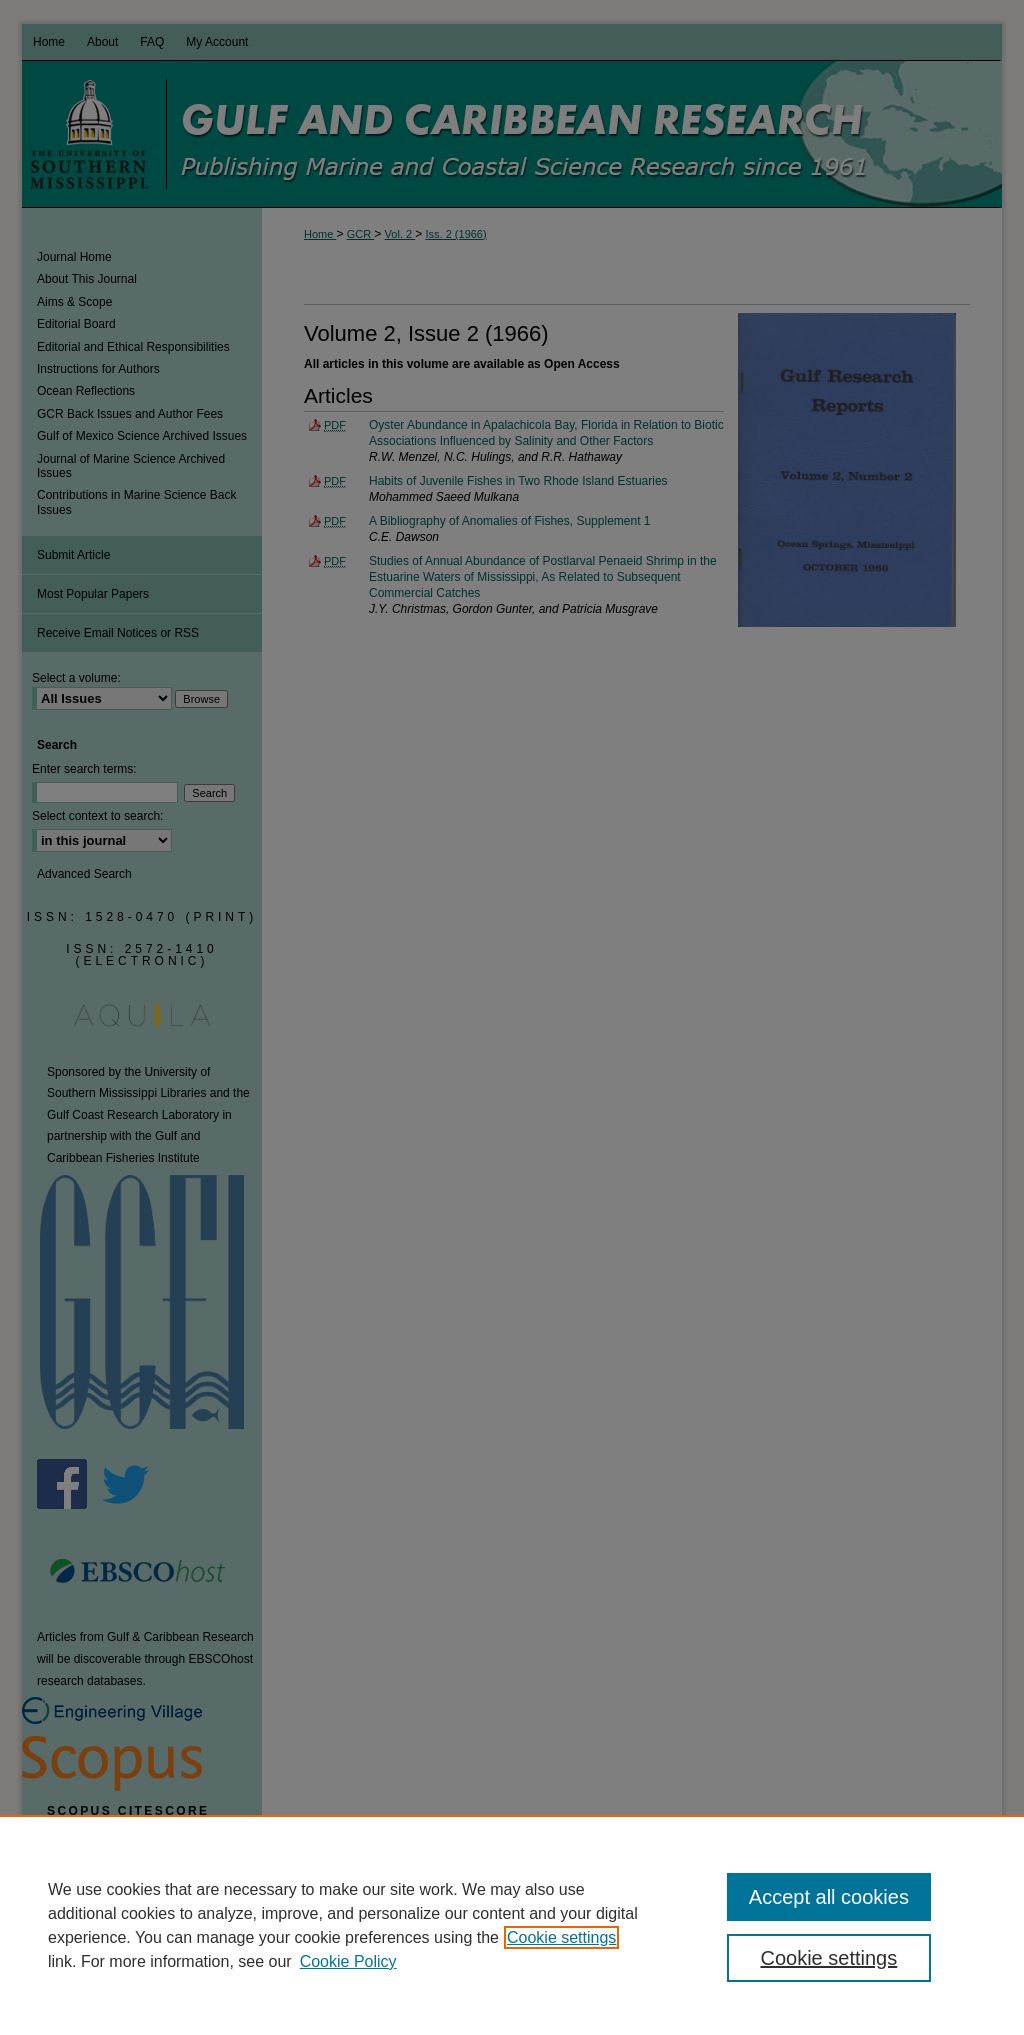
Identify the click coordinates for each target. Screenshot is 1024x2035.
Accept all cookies (829, 1897)
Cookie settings (561, 1937)
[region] (512, 1925)
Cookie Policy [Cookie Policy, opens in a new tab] (348, 1961)
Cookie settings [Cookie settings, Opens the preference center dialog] (828, 1958)
